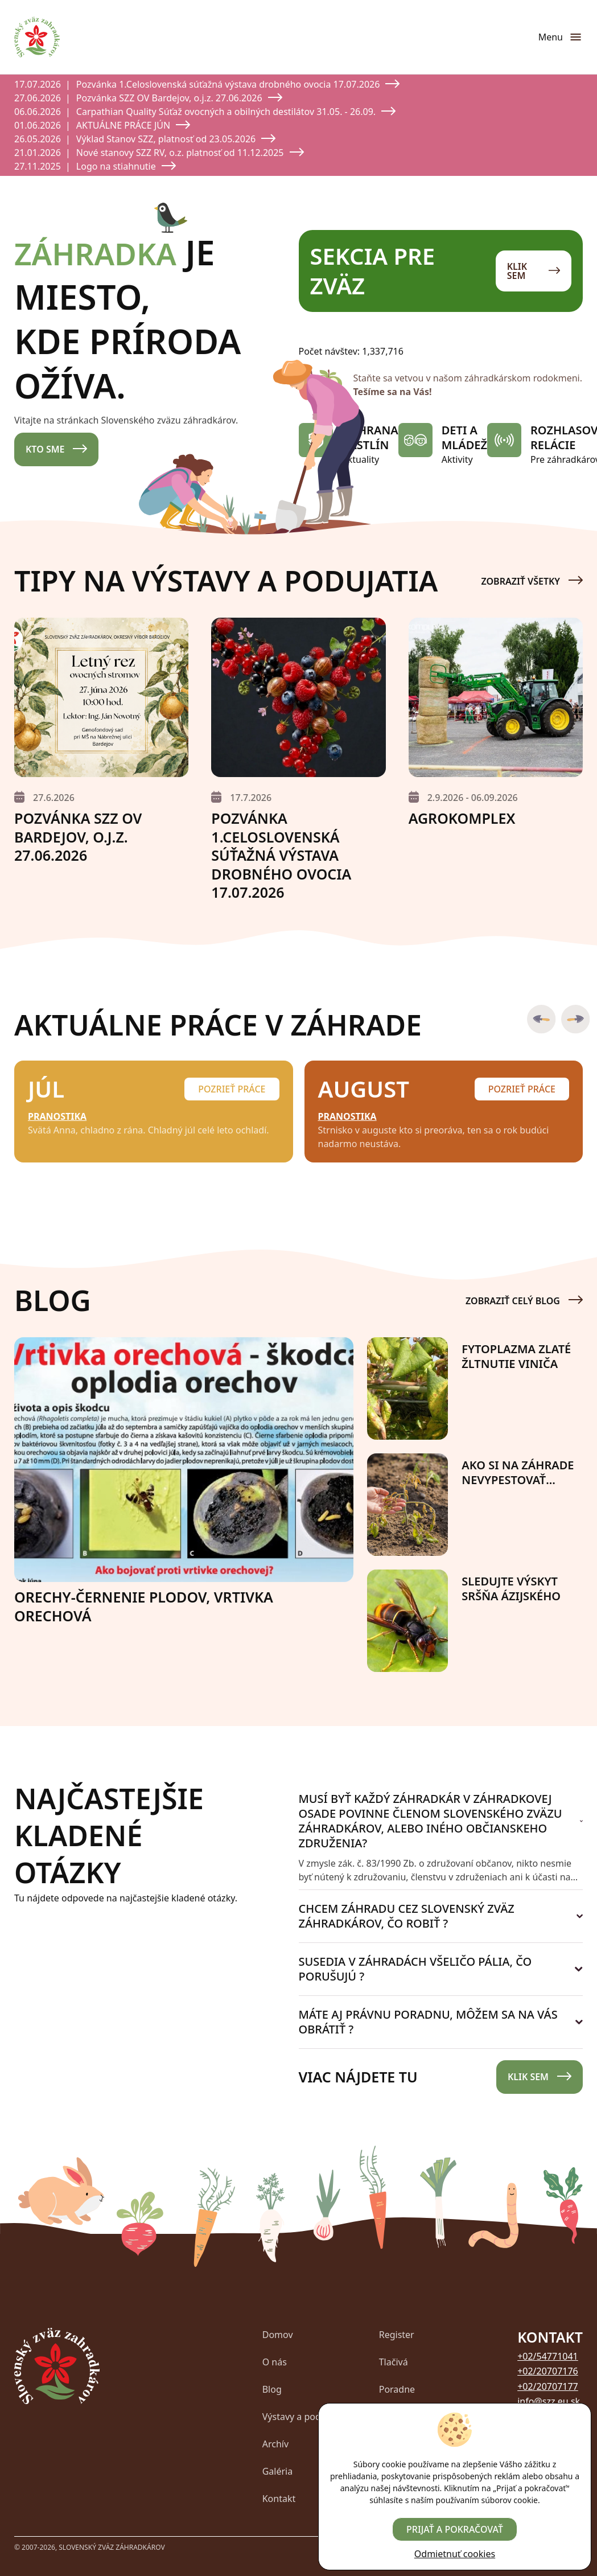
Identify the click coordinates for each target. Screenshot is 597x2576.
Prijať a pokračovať (454, 2529)
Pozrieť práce (231, 1089)
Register (396, 2334)
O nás (274, 2362)
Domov (277, 2334)
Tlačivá (393, 2362)
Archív (275, 2444)
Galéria (277, 2471)
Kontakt (279, 2498)
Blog (272, 2389)
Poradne (397, 2389)
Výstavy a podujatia (303, 2416)
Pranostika (57, 1116)
